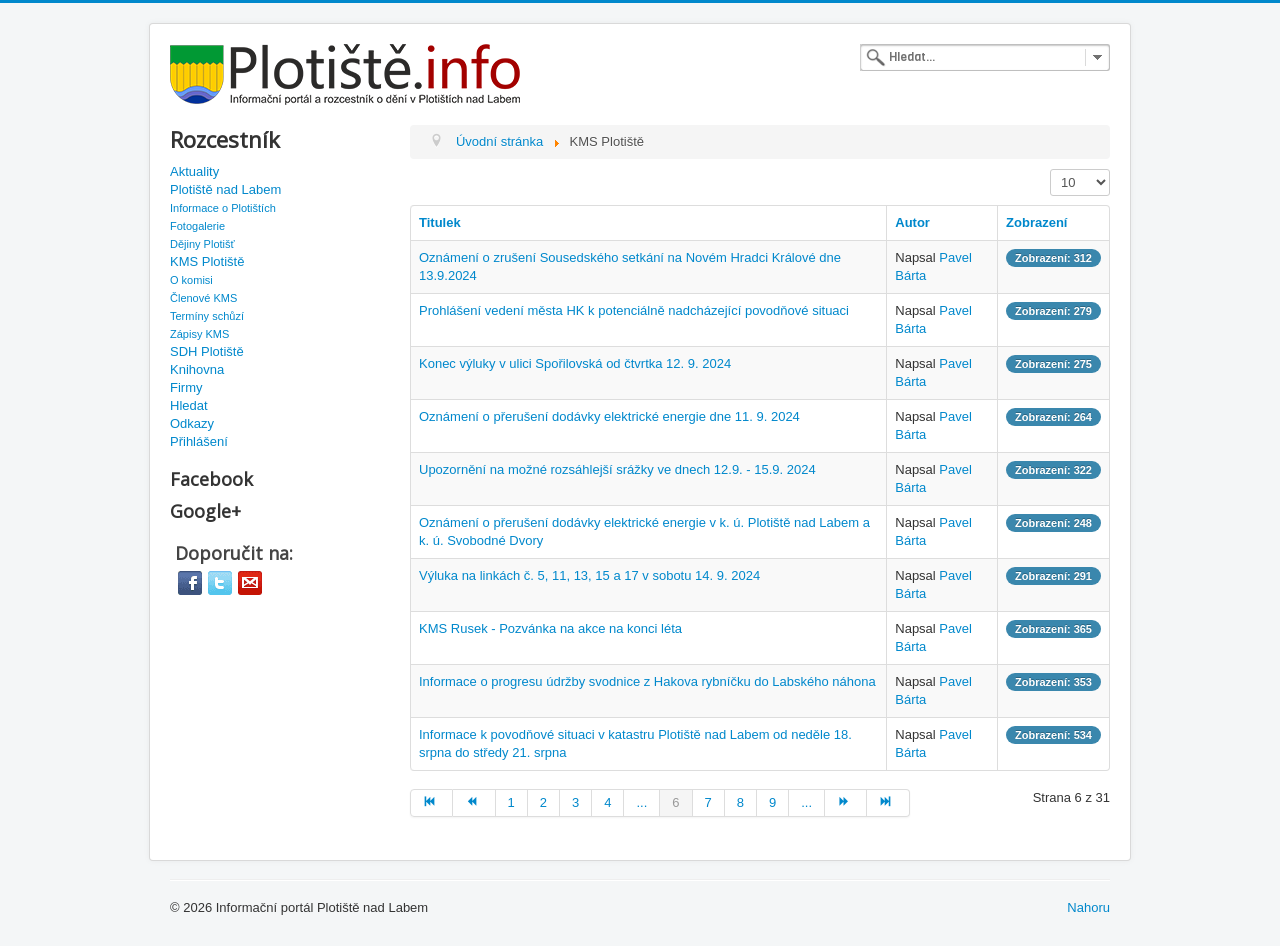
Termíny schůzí (207, 316)
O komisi (191, 280)
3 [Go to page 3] (575, 802)
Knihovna (197, 369)
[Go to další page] (846, 803)
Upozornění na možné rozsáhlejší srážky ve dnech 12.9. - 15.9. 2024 (617, 469)
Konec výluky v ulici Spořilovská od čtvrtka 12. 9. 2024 (575, 363)
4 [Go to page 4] (607, 802)
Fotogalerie (197, 226)
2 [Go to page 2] (543, 802)
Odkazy (192, 423)
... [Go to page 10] (806, 802)
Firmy (186, 387)
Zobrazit (1050, 169)
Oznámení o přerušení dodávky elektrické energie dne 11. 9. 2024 (609, 416)
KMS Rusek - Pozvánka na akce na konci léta (550, 628)
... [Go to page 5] (641, 802)
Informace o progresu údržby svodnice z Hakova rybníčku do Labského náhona (647, 681)
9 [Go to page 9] (772, 802)
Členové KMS (203, 298)
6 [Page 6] (675, 802)
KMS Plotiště (207, 261)
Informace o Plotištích (223, 208)
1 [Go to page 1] (511, 802)
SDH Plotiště (207, 351)
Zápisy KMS (199, 334)
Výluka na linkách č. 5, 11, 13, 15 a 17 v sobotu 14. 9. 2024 (589, 575)
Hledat (189, 405)
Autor (912, 222)
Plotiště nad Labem (225, 189)
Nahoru (1088, 907)
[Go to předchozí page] (474, 803)
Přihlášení (199, 441)
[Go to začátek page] (431, 803)
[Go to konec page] (888, 803)
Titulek (440, 222)
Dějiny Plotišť (202, 244)
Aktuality (194, 171)
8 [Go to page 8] (740, 802)
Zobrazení (1036, 222)
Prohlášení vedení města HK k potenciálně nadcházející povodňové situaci (634, 310)
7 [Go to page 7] (708, 802)
